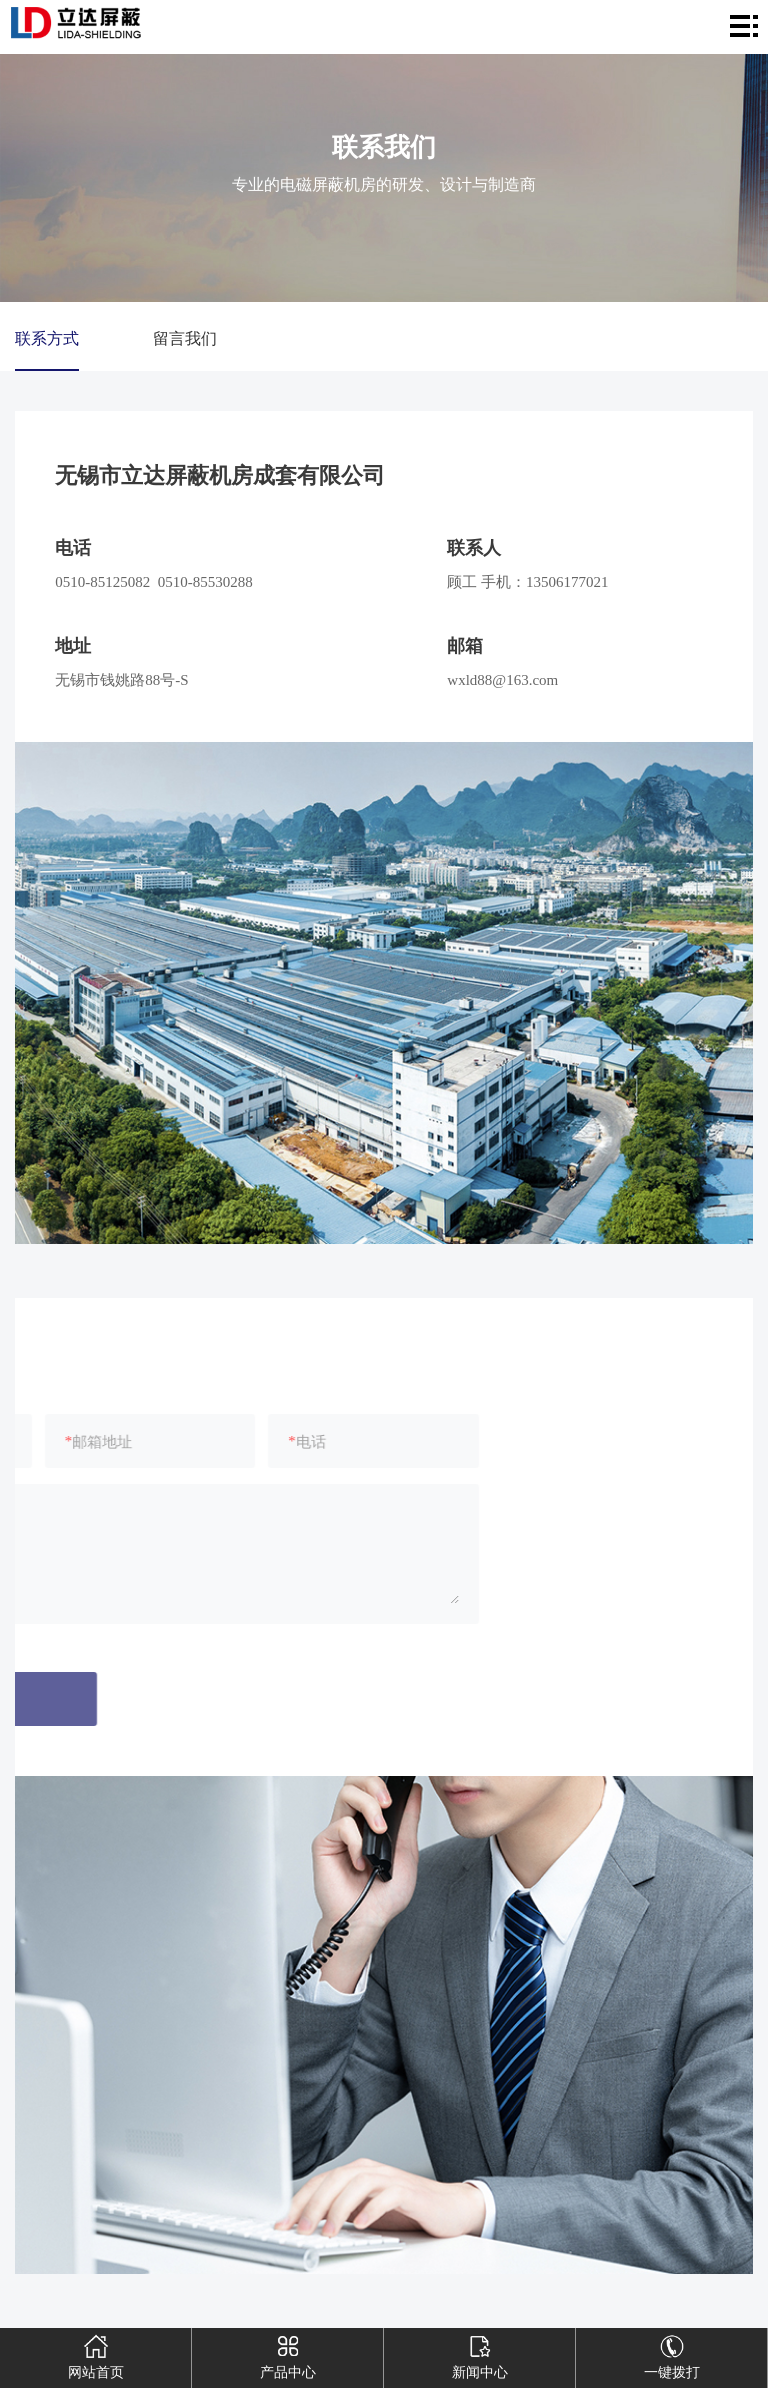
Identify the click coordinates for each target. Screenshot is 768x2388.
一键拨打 (672, 2354)
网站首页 (96, 2354)
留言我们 (185, 338)
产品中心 (288, 2354)
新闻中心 (480, 2354)
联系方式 (47, 338)
